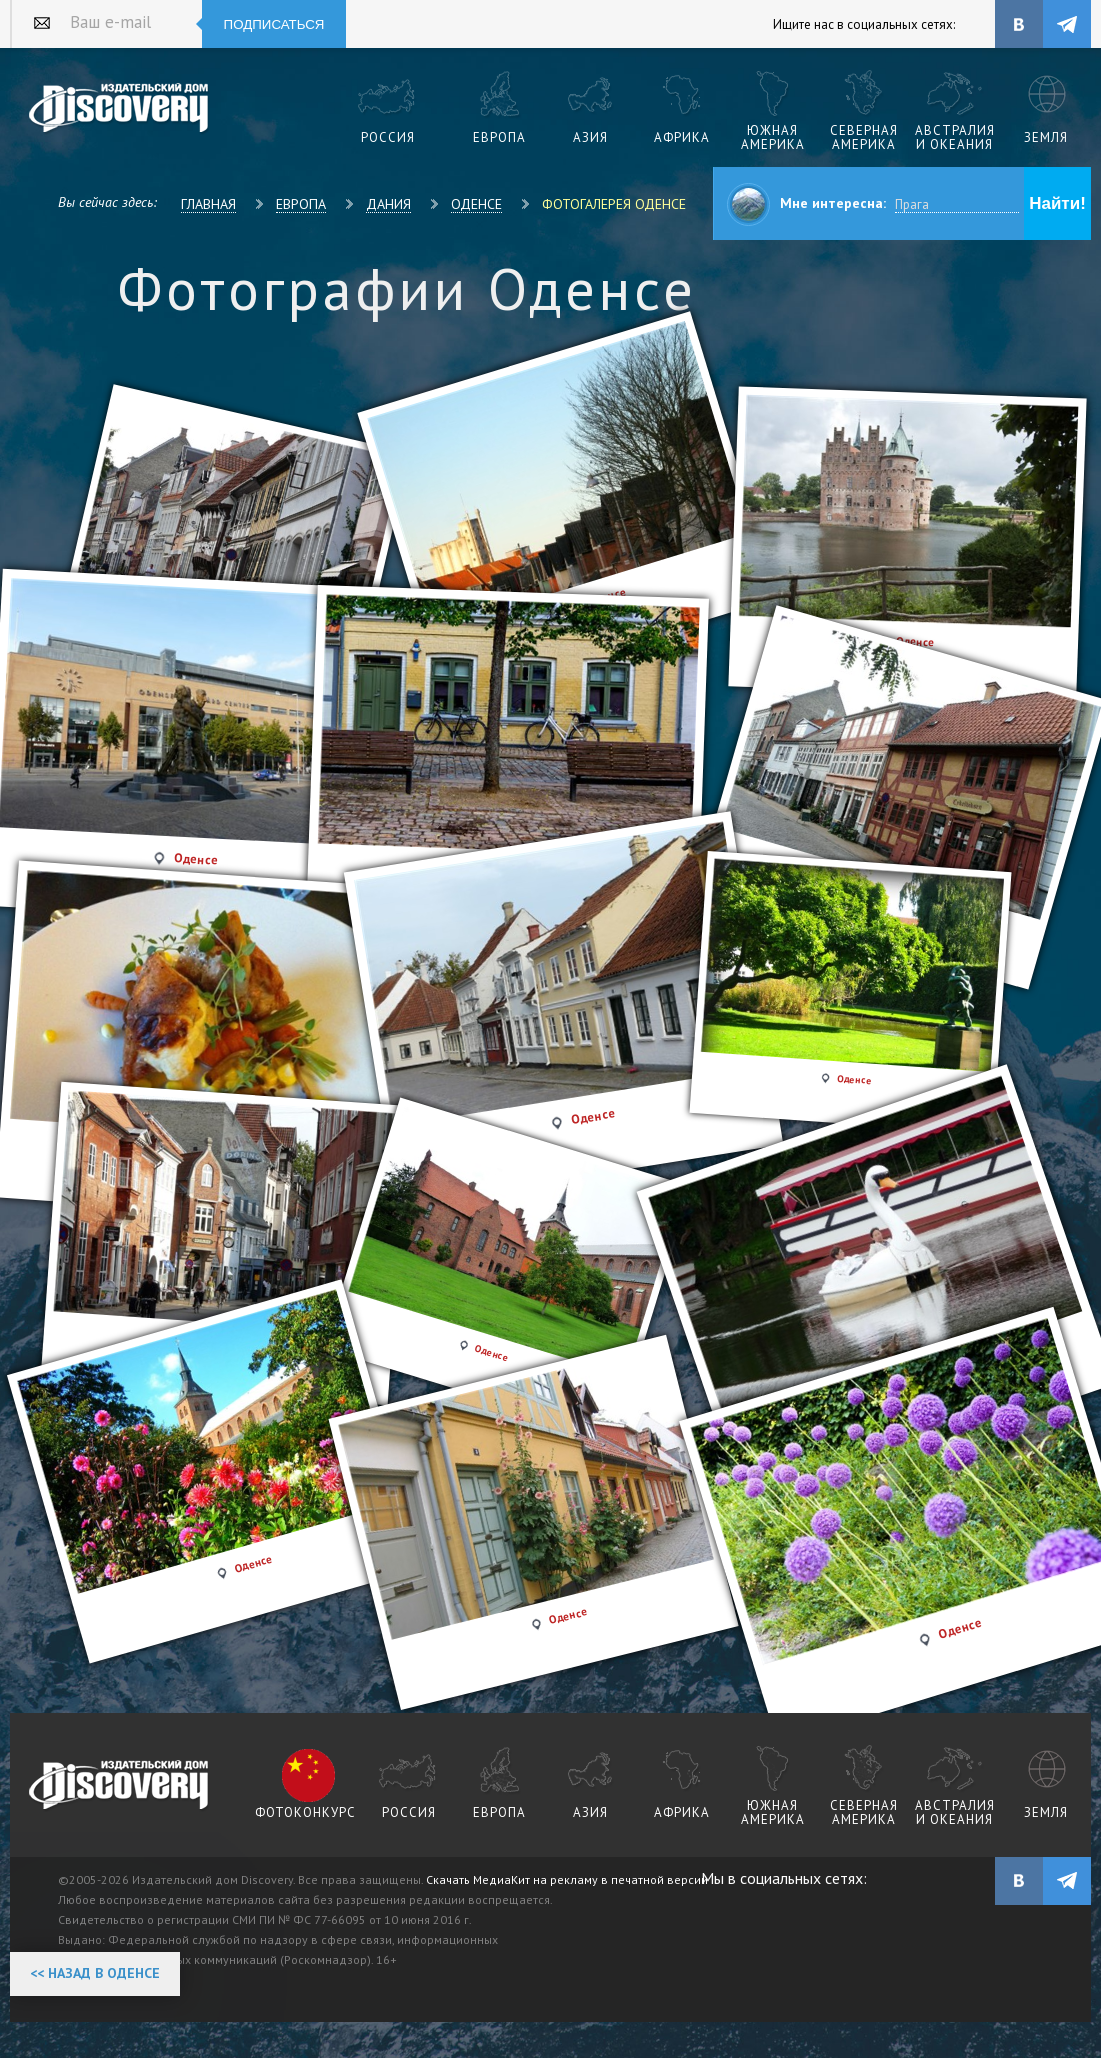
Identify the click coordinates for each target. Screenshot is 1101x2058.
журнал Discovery (119, 1786)
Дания (388, 204)
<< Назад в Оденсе (95, 1973)
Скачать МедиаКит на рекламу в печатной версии (567, 1879)
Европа (301, 204)
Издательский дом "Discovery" (119, 109)
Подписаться (274, 24)
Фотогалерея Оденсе (614, 204)
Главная (208, 204)
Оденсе (476, 204)
